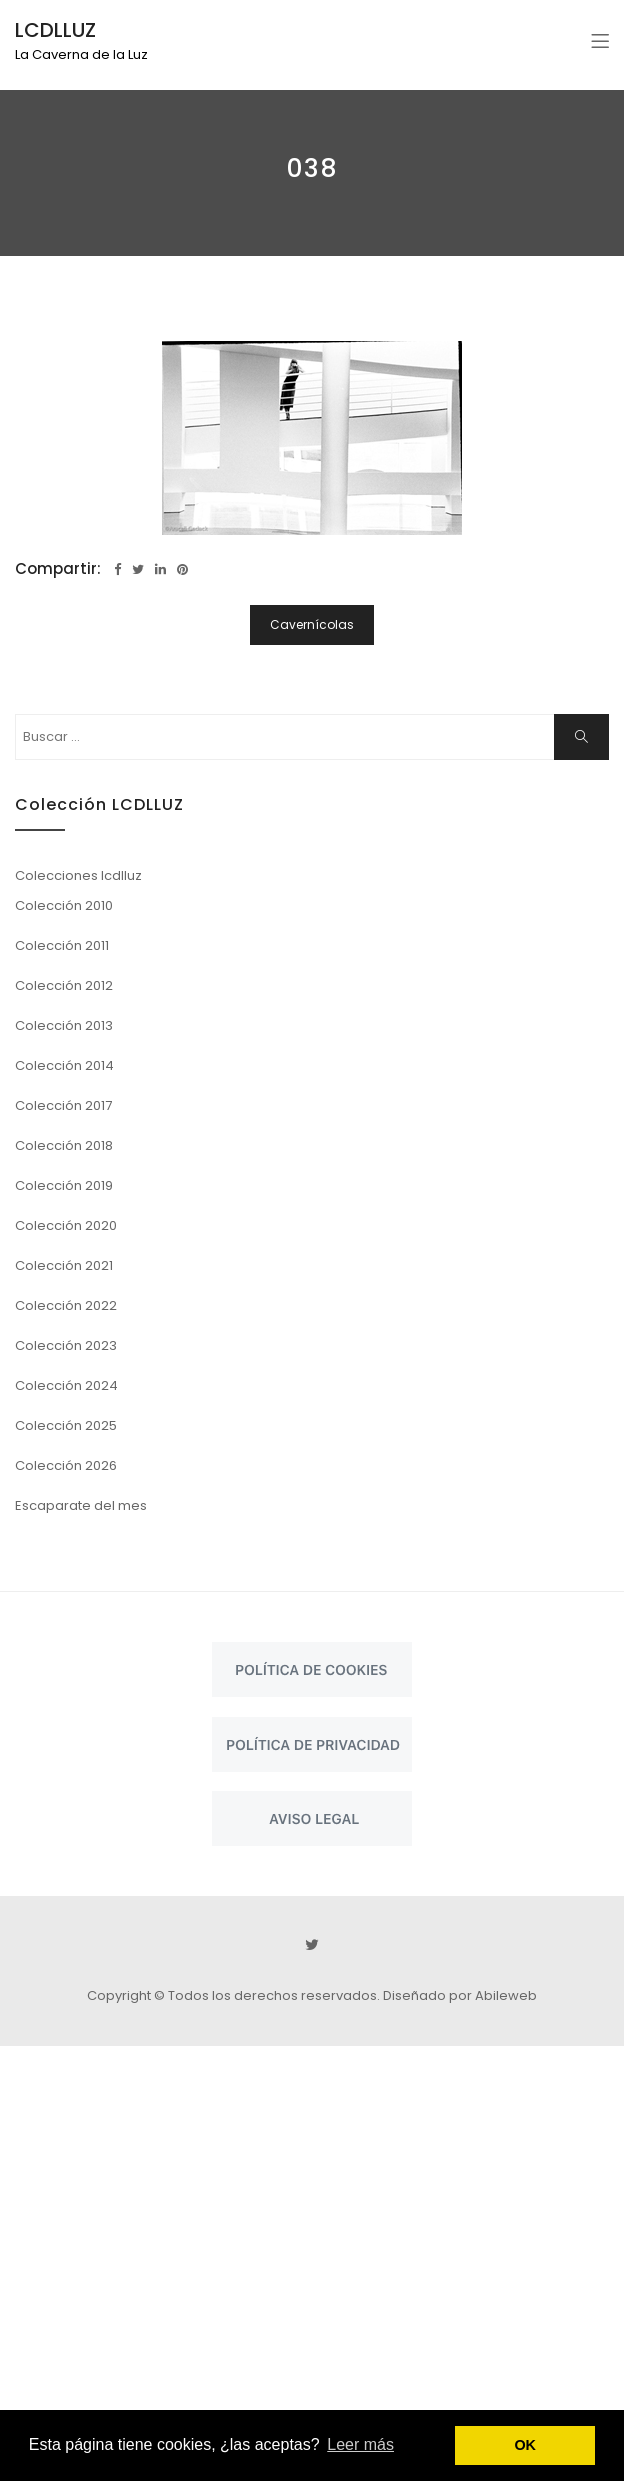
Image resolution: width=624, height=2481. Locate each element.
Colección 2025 (66, 1425)
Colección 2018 (64, 1145)
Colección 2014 (64, 1065)
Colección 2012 (64, 985)
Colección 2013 (64, 1025)
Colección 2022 (66, 1305)
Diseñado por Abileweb (460, 1995)
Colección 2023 (66, 1345)
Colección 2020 (66, 1225)
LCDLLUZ (55, 30)
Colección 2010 (64, 905)
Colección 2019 (64, 1185)
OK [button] (525, 2445)
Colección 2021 (64, 1265)
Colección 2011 (62, 945)
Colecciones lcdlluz (78, 875)
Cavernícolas (312, 624)
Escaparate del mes (81, 1505)
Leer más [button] (360, 2444)
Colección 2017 (63, 1105)
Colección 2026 (66, 1465)
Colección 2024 (66, 1385)
